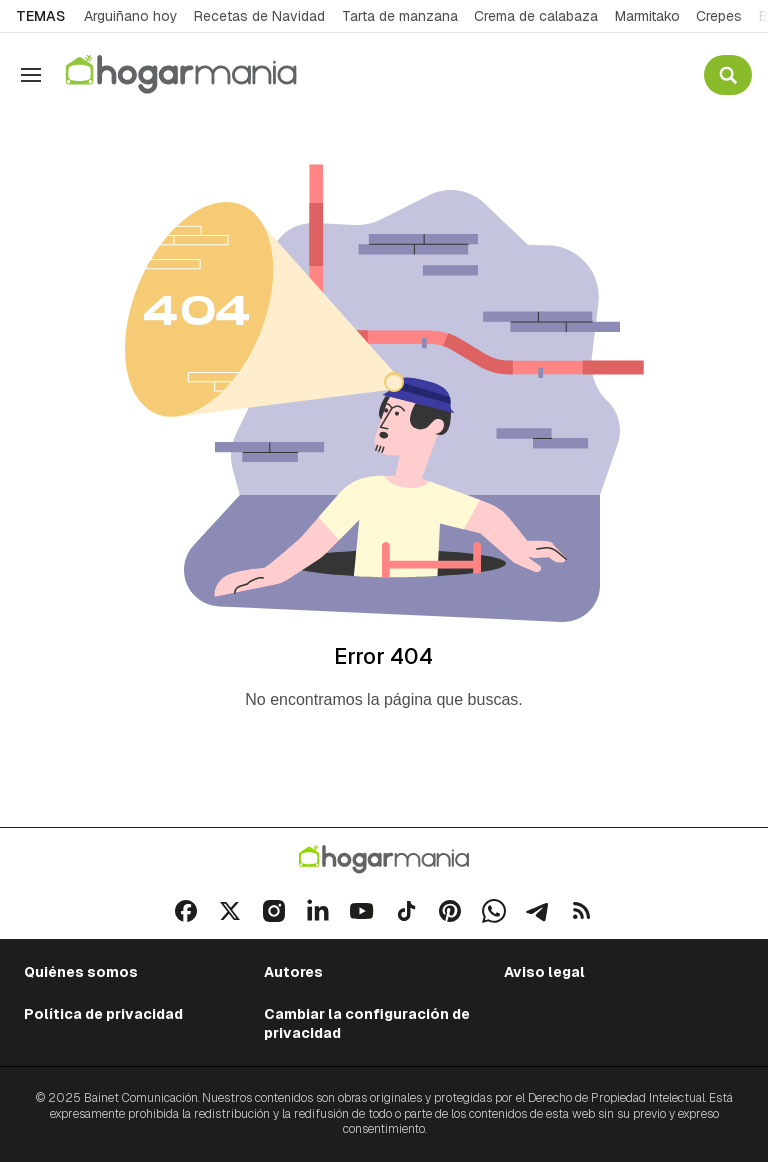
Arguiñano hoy (131, 16)
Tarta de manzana (400, 16)
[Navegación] (31, 75)
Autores (293, 972)
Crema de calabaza (536, 16)
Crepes (719, 16)
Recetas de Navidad (259, 16)
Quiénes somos (81, 972)
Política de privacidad (103, 1014)
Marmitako (647, 16)
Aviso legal (544, 972)
